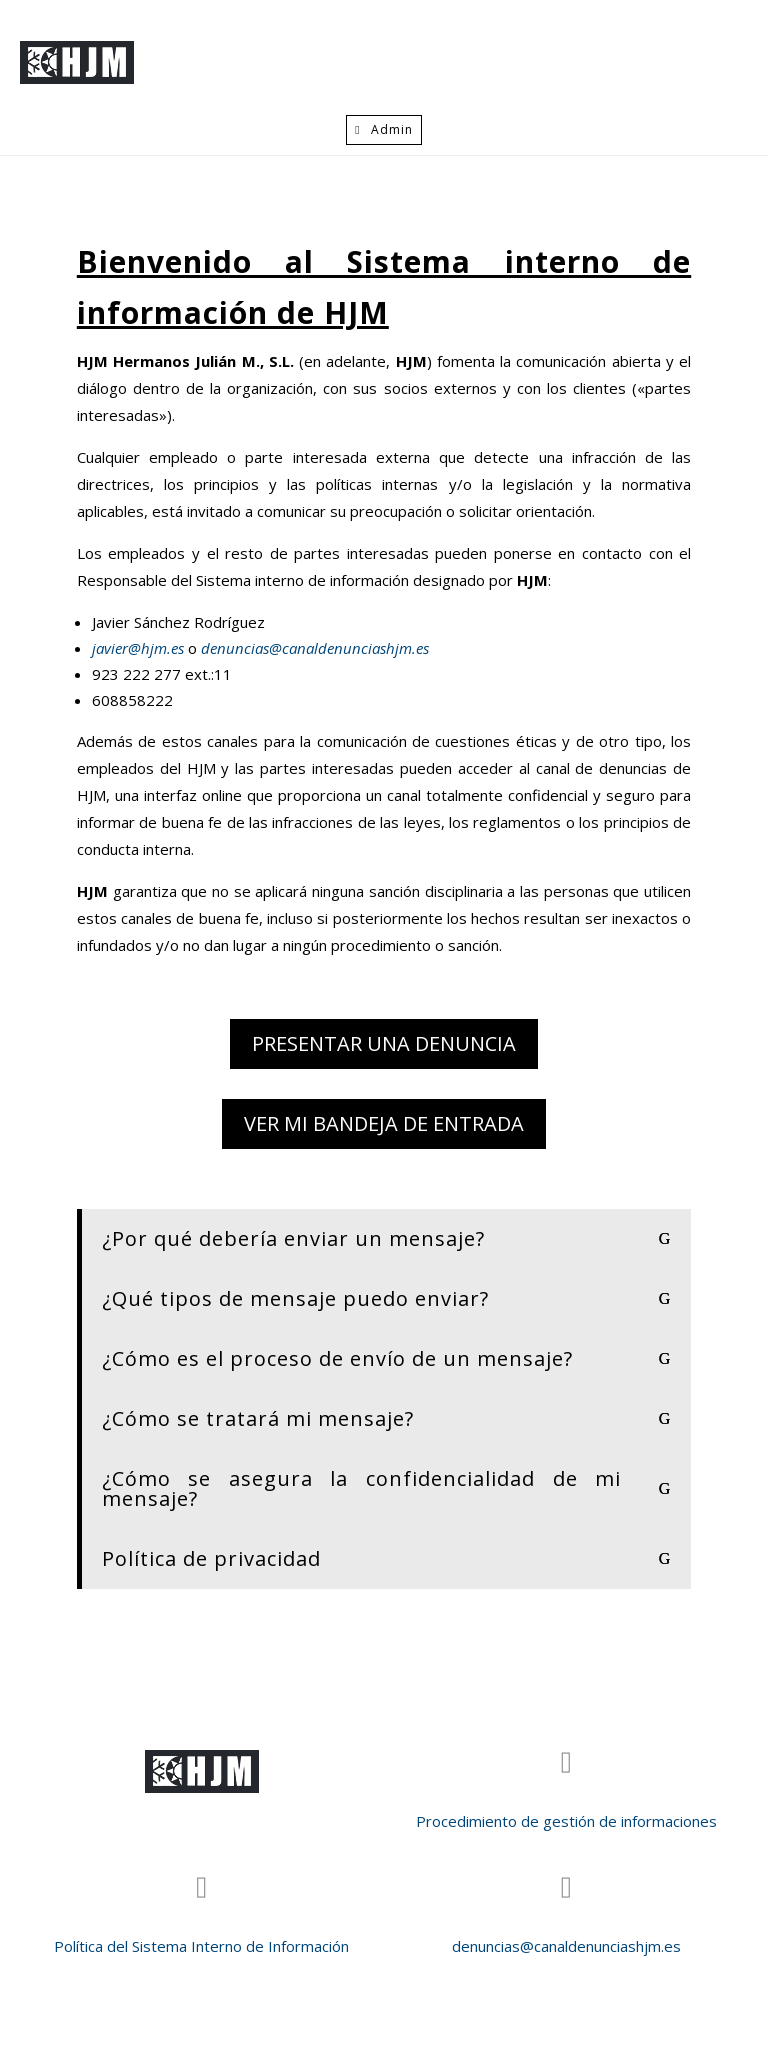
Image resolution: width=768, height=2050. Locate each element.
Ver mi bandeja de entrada (384, 1123)
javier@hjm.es (140, 648)
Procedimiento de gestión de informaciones (566, 1821)
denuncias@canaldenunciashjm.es (313, 648)
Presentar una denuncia (384, 1043)
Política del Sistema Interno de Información (201, 1946)
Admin (392, 129)
